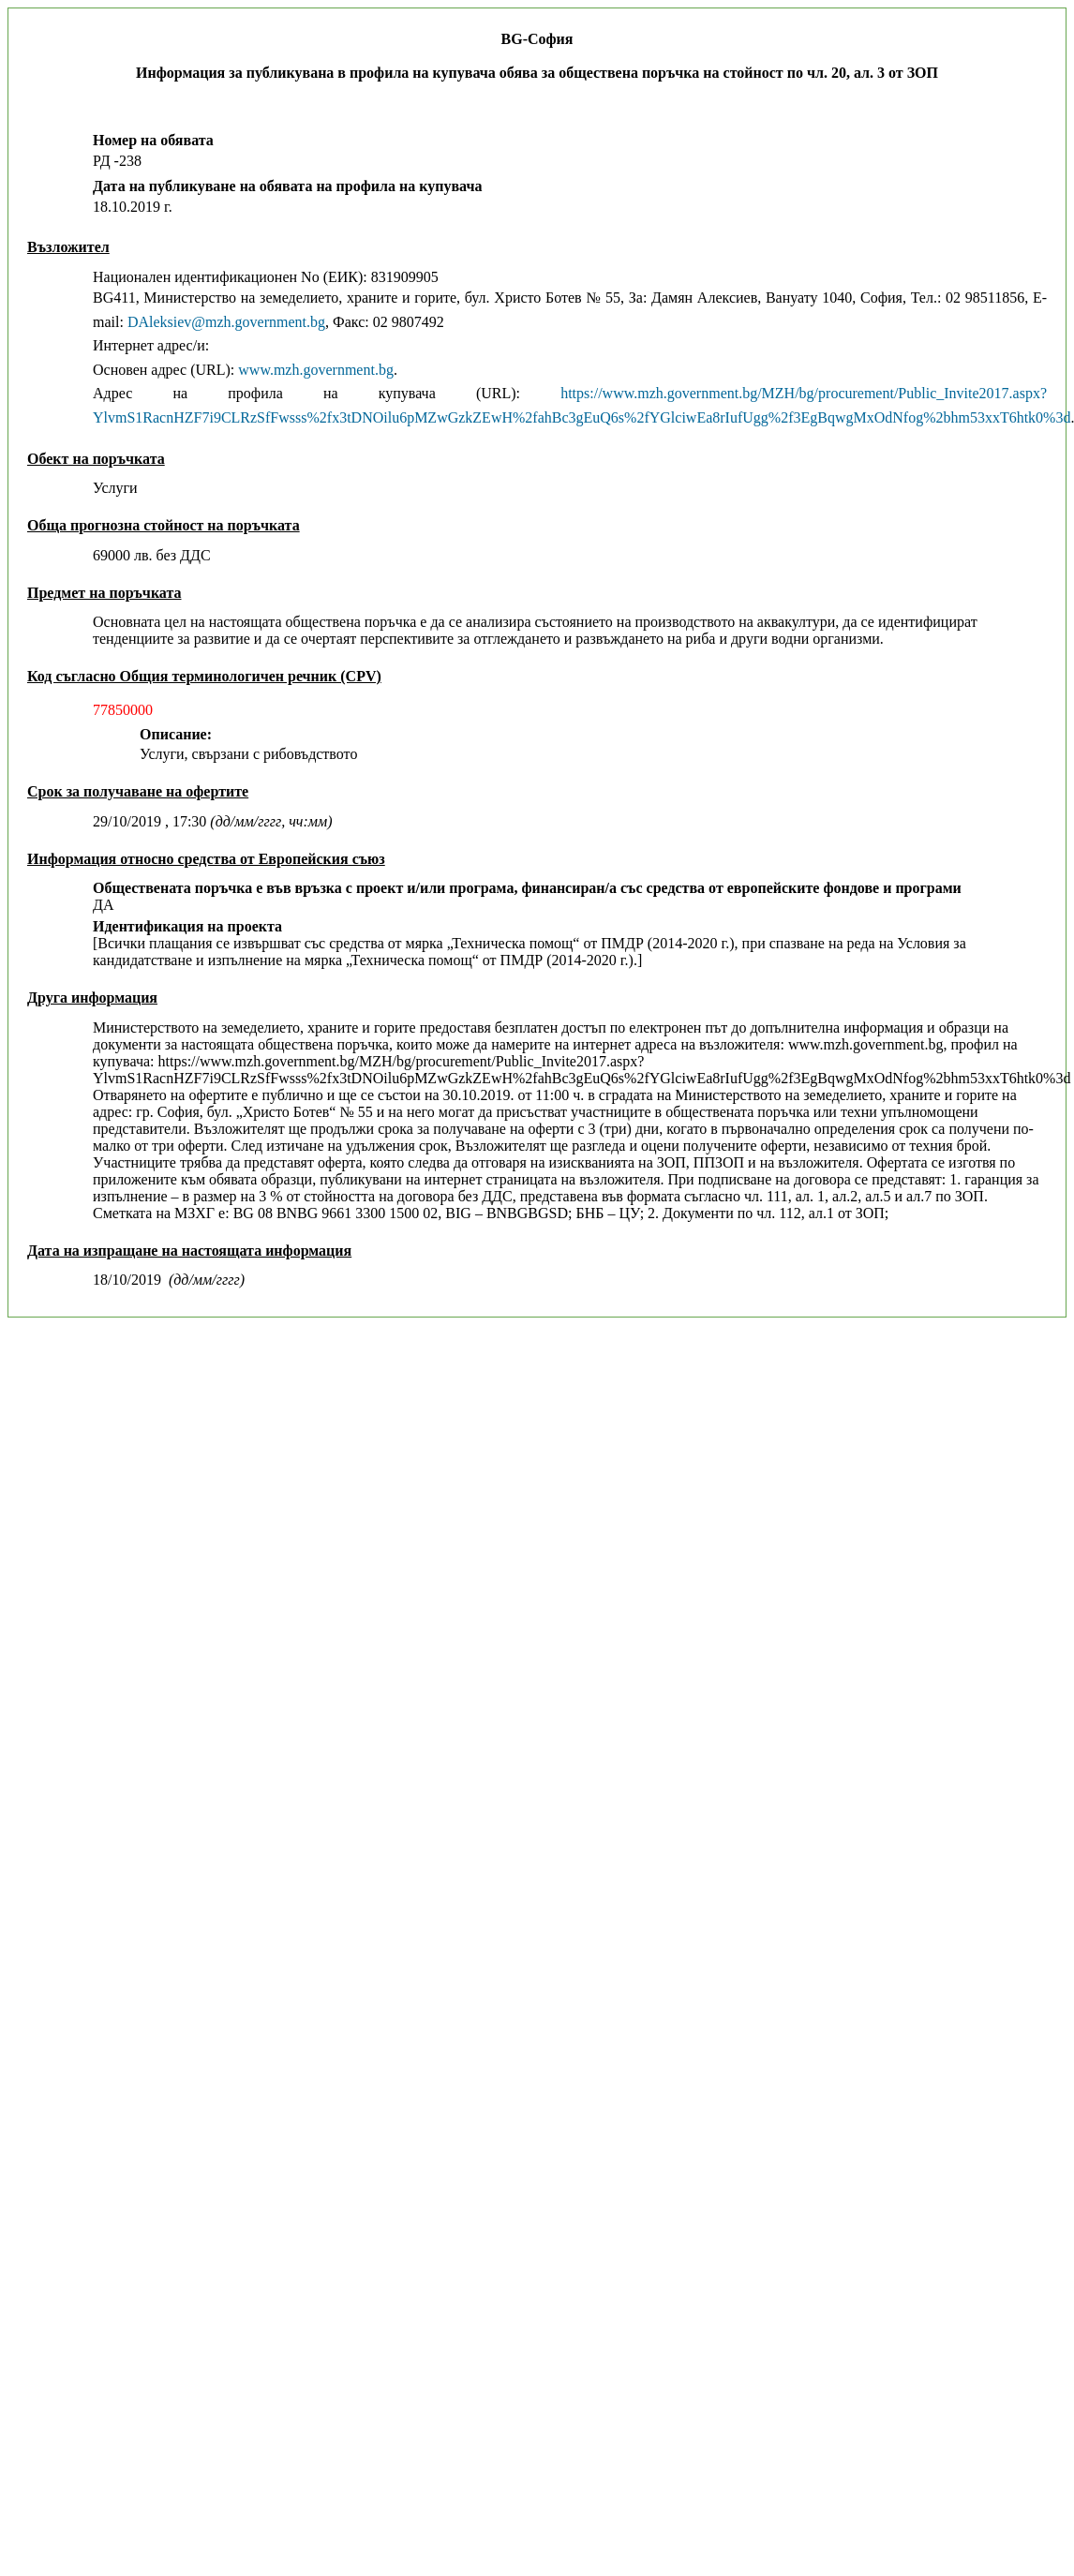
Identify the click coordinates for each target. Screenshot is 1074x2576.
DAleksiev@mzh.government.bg (226, 322)
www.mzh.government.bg (316, 370)
